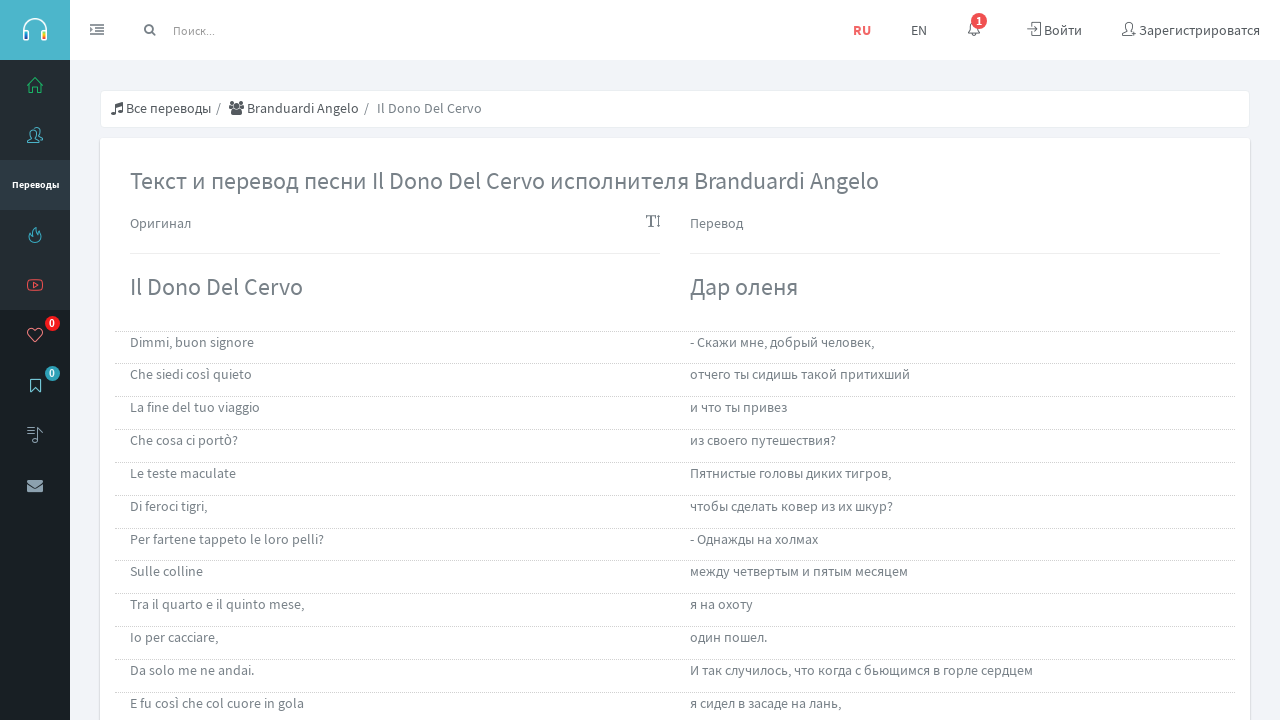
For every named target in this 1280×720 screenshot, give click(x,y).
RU (862, 30)
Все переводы (161, 108)
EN (919, 30)
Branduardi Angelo (294, 108)
